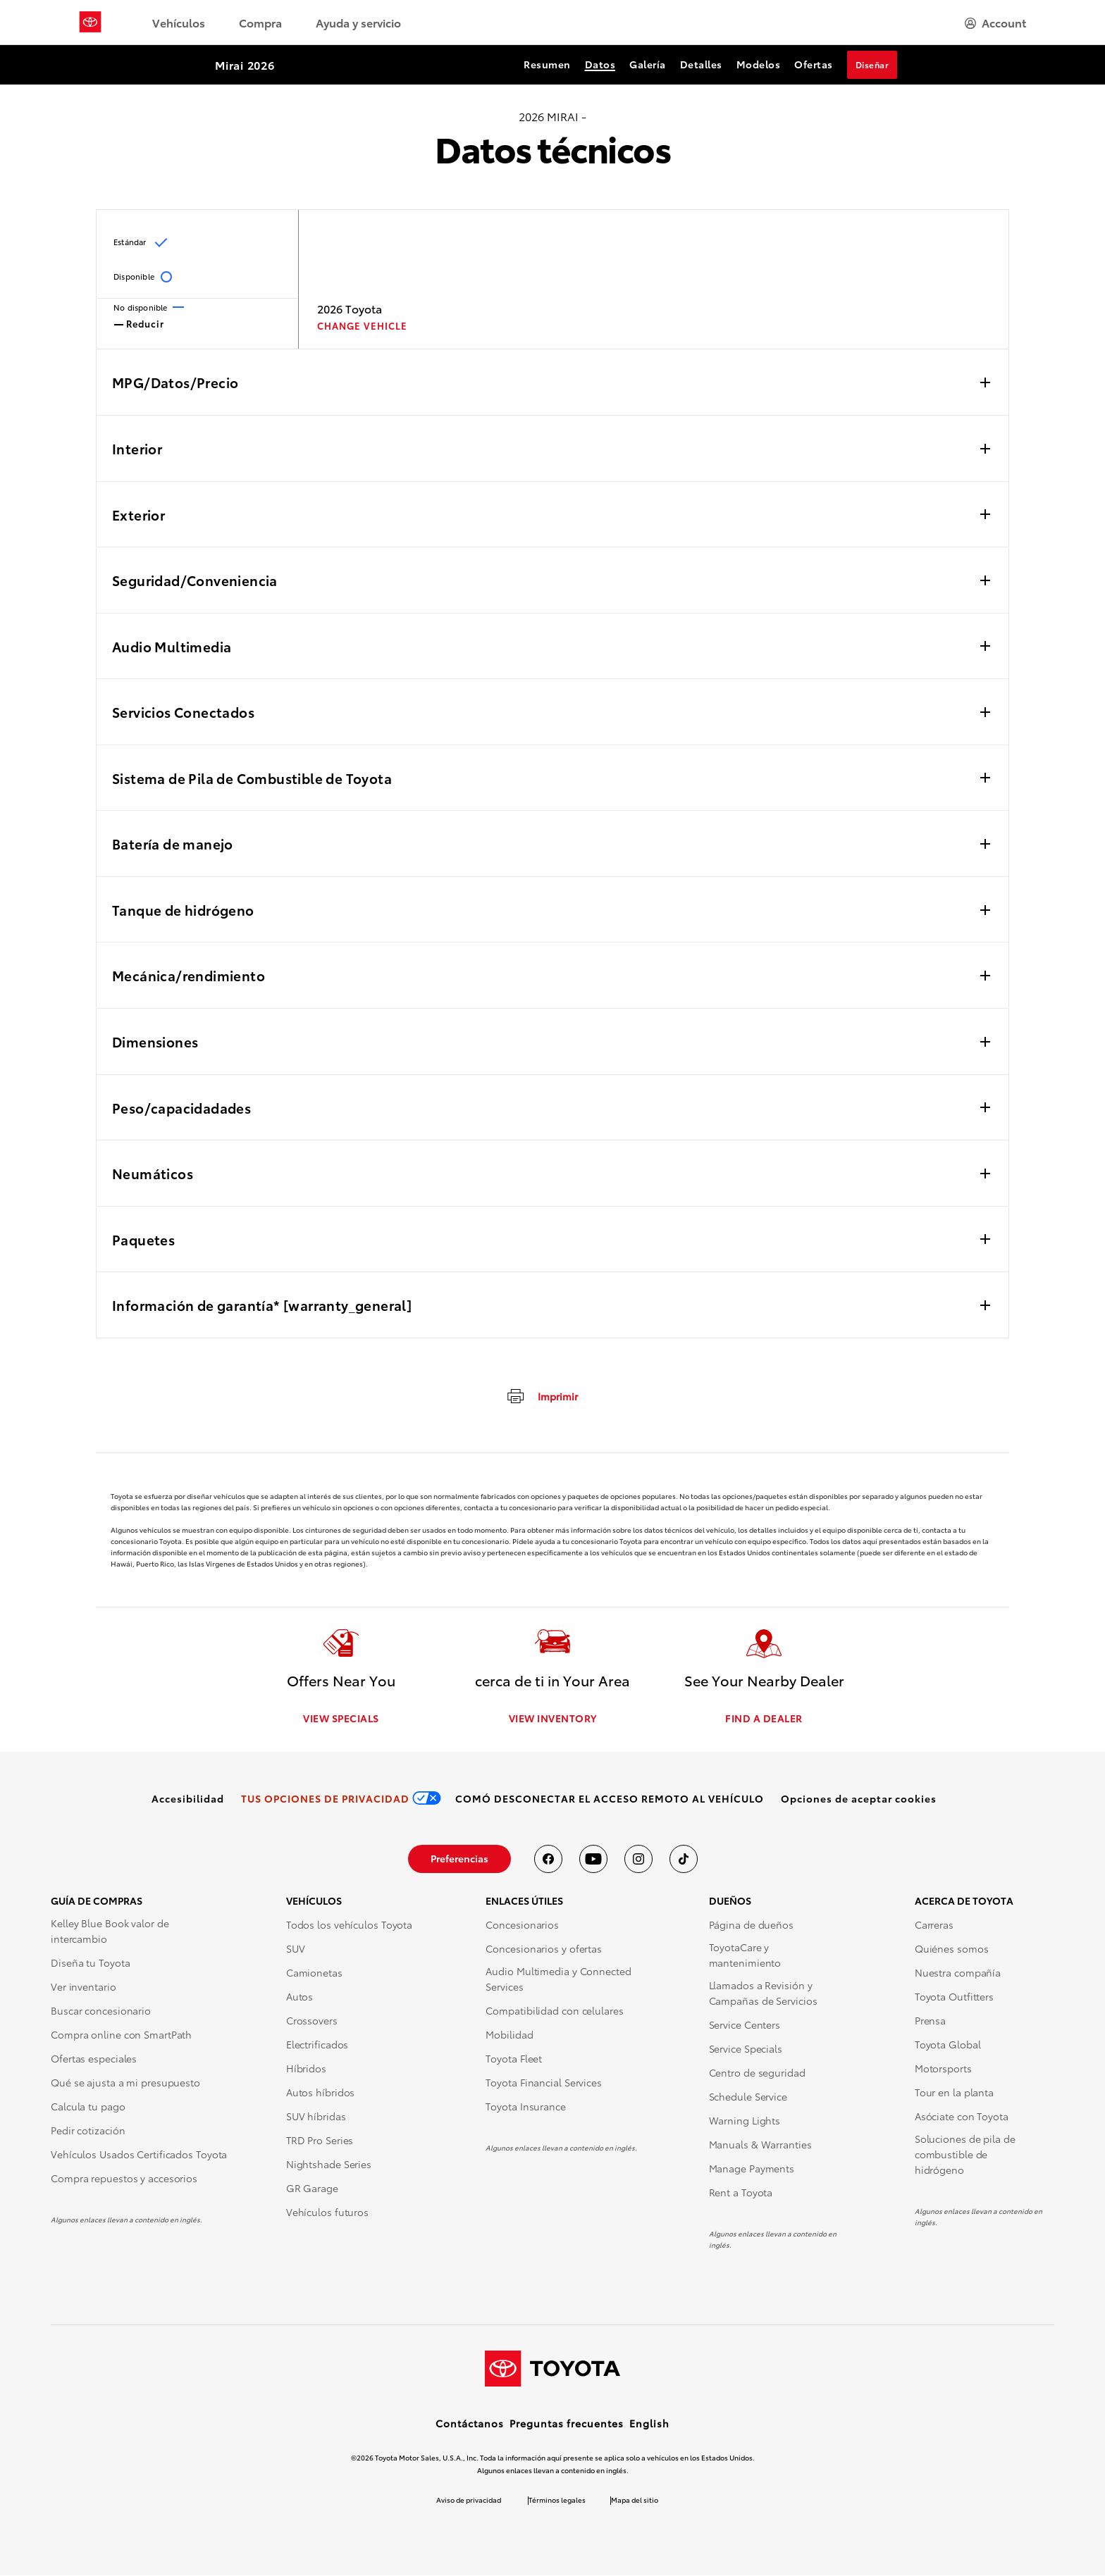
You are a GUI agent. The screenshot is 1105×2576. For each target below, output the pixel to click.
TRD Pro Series (320, 2141)
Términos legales (557, 2500)
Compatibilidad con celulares (554, 2011)
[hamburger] (995, 22)
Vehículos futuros (327, 2212)
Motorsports (943, 2069)
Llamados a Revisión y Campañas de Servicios (763, 1993)
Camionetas (314, 1973)
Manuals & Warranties (760, 2145)
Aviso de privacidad (468, 2500)
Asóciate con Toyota (961, 2117)
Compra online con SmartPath (121, 2035)
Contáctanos (470, 2424)
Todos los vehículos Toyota (349, 1925)
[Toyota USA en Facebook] (548, 1860)
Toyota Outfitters (954, 1997)
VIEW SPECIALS (341, 1719)
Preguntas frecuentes (567, 2424)
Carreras (934, 1925)
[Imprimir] (542, 1395)
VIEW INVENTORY (553, 1719)
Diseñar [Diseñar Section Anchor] (872, 64)
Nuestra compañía (958, 1973)
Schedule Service (748, 2097)
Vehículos (178, 22)
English (649, 2424)
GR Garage (312, 2189)
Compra (260, 22)
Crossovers (312, 2021)
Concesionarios (522, 1925)
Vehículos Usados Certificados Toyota (139, 2155)
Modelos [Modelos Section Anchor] (758, 64)
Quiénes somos (952, 1949)
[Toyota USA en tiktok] (683, 1860)
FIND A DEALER (764, 1719)
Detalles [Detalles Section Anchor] (701, 64)
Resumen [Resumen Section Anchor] (547, 64)
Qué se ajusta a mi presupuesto (125, 2083)
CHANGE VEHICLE (362, 325)
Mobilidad (509, 2035)
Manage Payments (752, 2169)
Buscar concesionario (101, 2011)
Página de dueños (751, 1925)
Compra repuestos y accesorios (124, 2179)
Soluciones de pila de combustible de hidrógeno (965, 2154)
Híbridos (306, 2069)
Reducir (139, 322)
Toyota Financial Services (544, 2083)
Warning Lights (745, 2121)
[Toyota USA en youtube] (593, 1860)
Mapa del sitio (634, 2500)
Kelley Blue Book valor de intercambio (110, 1931)
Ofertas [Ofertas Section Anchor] (813, 64)
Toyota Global (948, 2045)
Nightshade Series (328, 2165)
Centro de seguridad (757, 2073)
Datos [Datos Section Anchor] (600, 64)
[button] (859, 1799)
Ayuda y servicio (358, 22)
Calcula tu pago (88, 2107)
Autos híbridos (320, 2093)
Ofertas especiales (94, 2059)
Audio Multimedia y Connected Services (558, 1979)
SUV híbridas (316, 2117)
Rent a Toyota (741, 2193)
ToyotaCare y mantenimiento (745, 1955)
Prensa (930, 2021)
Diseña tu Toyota (90, 1963)
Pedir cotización (88, 2131)
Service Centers (745, 2025)
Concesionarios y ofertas (544, 1949)
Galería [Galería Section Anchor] (647, 64)
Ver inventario (83, 1987)
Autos (300, 1997)
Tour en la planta (954, 2093)
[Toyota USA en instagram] (638, 1860)
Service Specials (745, 2049)
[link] (188, 1799)
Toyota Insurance (525, 2107)
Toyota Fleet (514, 2059)
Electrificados (317, 2045)
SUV (295, 1949)
